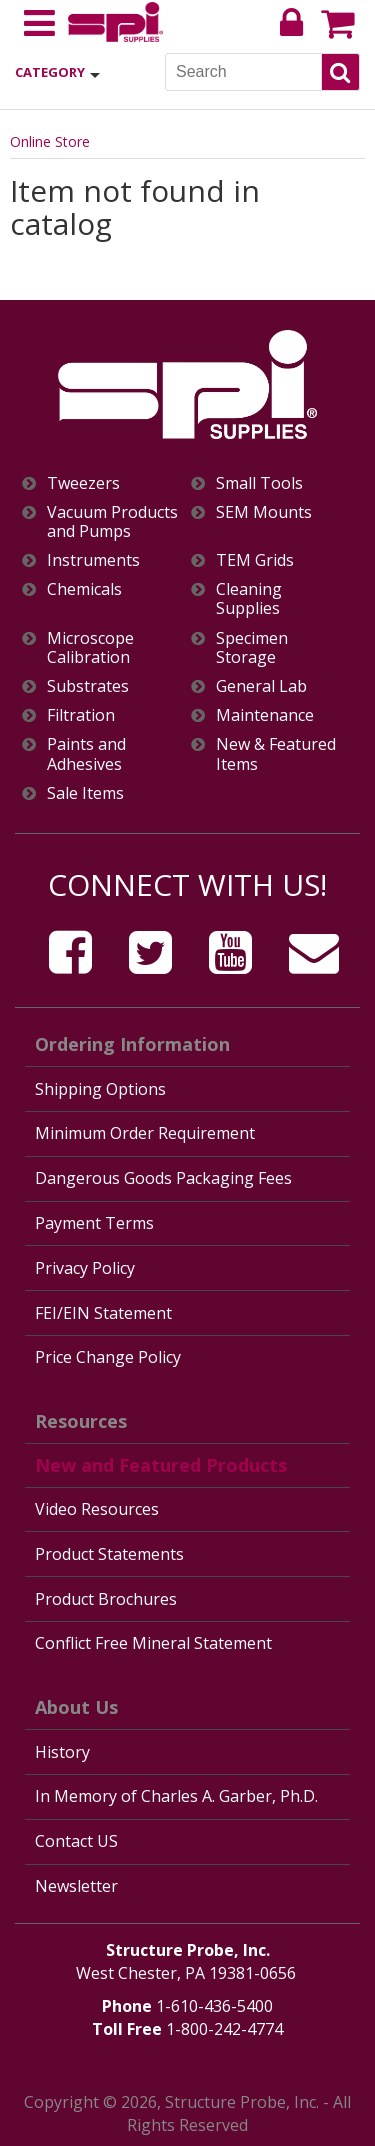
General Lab (261, 686)
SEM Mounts (264, 512)
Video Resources (97, 1509)
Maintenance (265, 715)
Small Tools (259, 483)
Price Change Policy (108, 1357)
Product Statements (109, 1554)
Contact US (76, 1841)
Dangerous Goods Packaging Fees (163, 1178)
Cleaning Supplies (249, 599)
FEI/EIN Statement (103, 1313)
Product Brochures (106, 1599)
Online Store (50, 141)
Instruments (93, 560)
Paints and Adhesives (86, 754)
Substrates (88, 686)
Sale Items (85, 793)
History (62, 1752)
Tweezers (83, 483)
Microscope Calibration (90, 648)
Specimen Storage (252, 648)
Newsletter (76, 1886)
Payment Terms (94, 1223)
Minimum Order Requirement (145, 1133)
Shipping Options (100, 1089)
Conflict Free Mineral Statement (153, 1643)
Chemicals (84, 589)
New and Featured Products (161, 1465)
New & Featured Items (276, 754)
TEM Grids (255, 560)
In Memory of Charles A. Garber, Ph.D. (176, 1796)
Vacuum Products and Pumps (112, 522)
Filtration (81, 715)
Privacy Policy (85, 1268)
